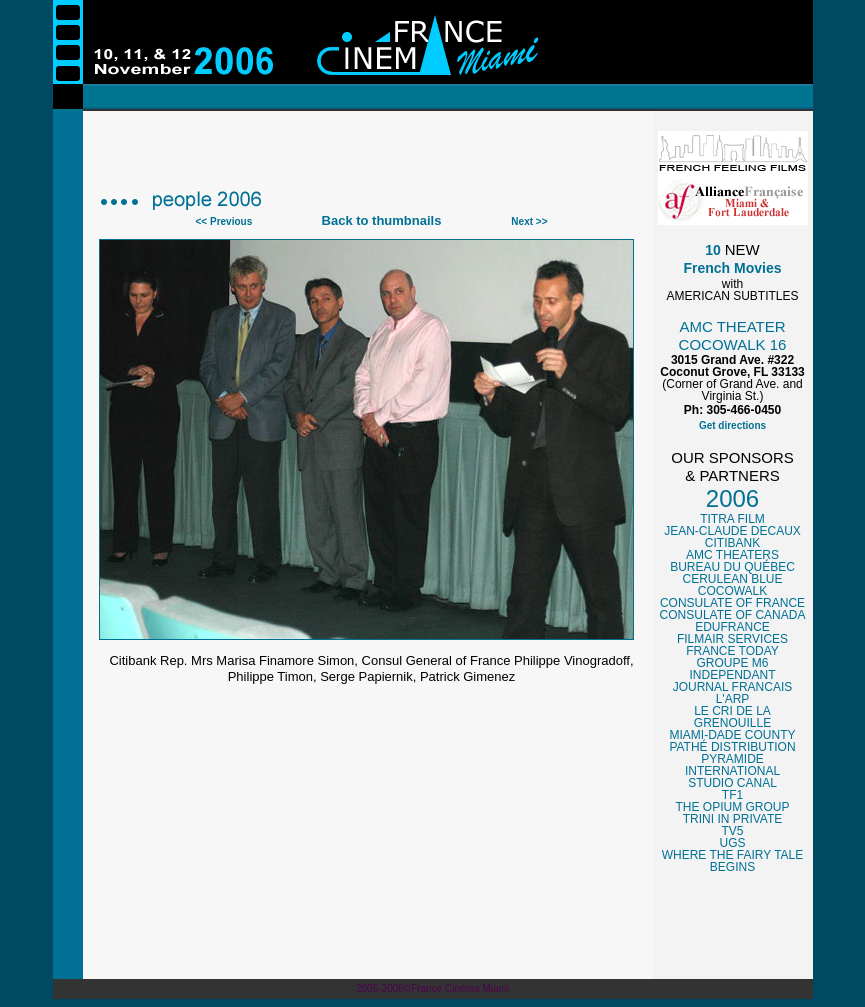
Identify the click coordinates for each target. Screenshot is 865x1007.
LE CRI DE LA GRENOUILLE (732, 717)
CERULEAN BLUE (732, 579)
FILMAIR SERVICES (732, 639)
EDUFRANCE (732, 627)
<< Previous (224, 221)
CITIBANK (732, 543)
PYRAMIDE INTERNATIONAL (732, 765)
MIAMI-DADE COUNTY (733, 735)
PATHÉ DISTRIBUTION (732, 747)
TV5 (732, 831)
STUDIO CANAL (732, 783)
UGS (732, 843)
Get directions (732, 425)
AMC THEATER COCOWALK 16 (733, 335)
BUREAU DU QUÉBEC (732, 567)
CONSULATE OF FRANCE (732, 603)
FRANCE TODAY (732, 651)
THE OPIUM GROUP (732, 807)
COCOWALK (733, 591)
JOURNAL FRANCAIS (733, 687)
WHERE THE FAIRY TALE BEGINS (733, 861)
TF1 (732, 795)
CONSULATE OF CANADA (733, 615)
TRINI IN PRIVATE (733, 819)
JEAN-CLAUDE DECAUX (732, 531)
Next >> (529, 221)
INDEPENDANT (732, 675)
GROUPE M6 (732, 663)
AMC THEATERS (732, 555)
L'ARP (733, 699)
